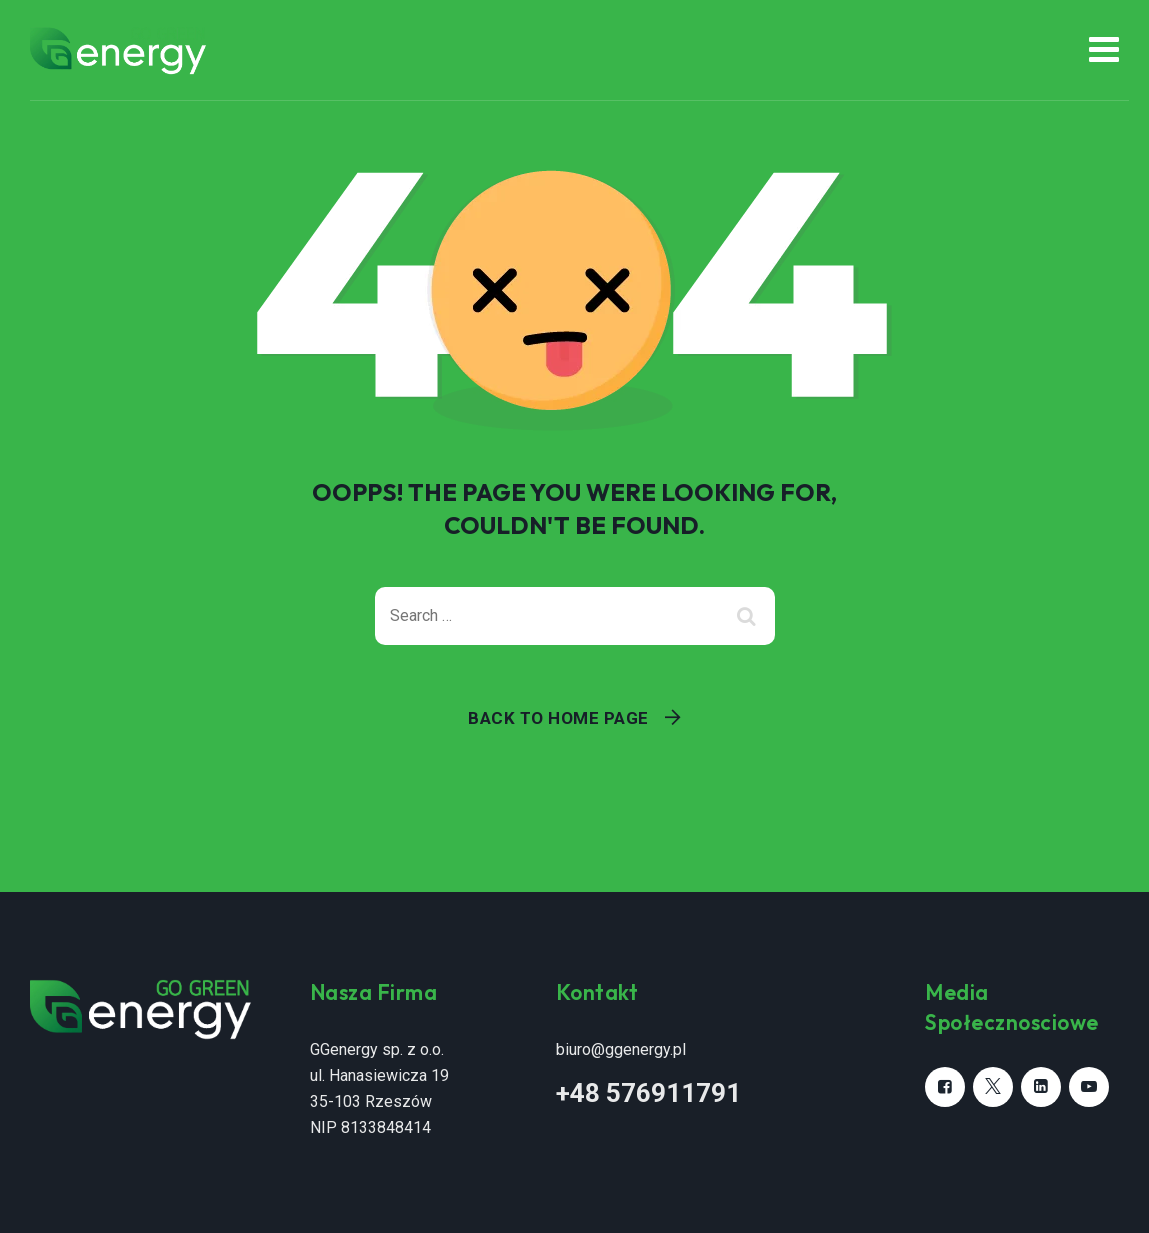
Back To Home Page (558, 718)
